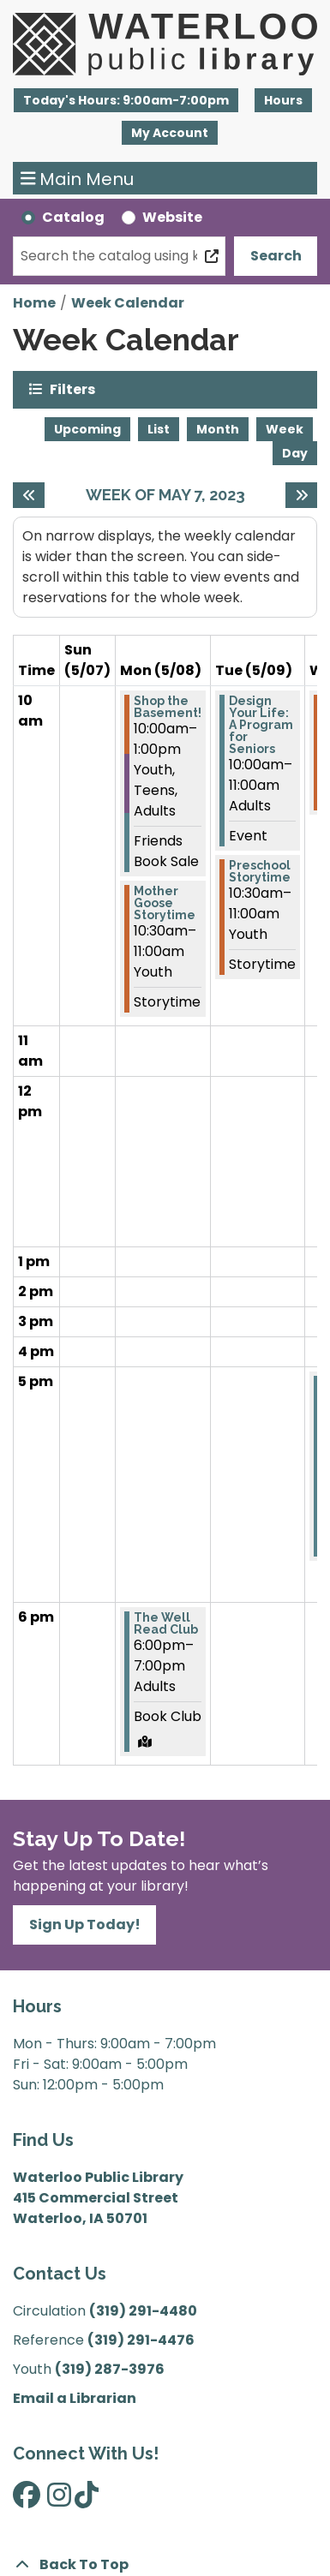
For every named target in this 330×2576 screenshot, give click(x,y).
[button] (126, 100)
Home (34, 303)
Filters (72, 388)
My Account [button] (169, 132)
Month (217, 429)
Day (295, 453)
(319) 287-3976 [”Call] (110, 2369)
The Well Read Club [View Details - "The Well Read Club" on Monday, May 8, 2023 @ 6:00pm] (166, 1623)
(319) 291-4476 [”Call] (141, 2340)
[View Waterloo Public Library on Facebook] (26, 2500)
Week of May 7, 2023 (165, 495)
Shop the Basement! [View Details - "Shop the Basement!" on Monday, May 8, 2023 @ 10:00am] (167, 707)
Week (284, 429)
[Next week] (301, 495)
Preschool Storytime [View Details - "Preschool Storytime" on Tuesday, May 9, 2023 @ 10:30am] (260, 871)
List (158, 429)
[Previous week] (29, 495)
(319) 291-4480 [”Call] (143, 2311)
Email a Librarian (74, 2398)
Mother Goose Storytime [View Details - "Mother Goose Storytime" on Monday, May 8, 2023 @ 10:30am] (164, 903)
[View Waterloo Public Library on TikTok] (87, 2500)
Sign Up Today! (85, 1924)
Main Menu (78, 178)
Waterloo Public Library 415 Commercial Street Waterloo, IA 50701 (98, 2197)
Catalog (73, 217)
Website (172, 217)
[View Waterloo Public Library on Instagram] (59, 2500)
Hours (283, 100)
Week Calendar (127, 303)
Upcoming (87, 429)
